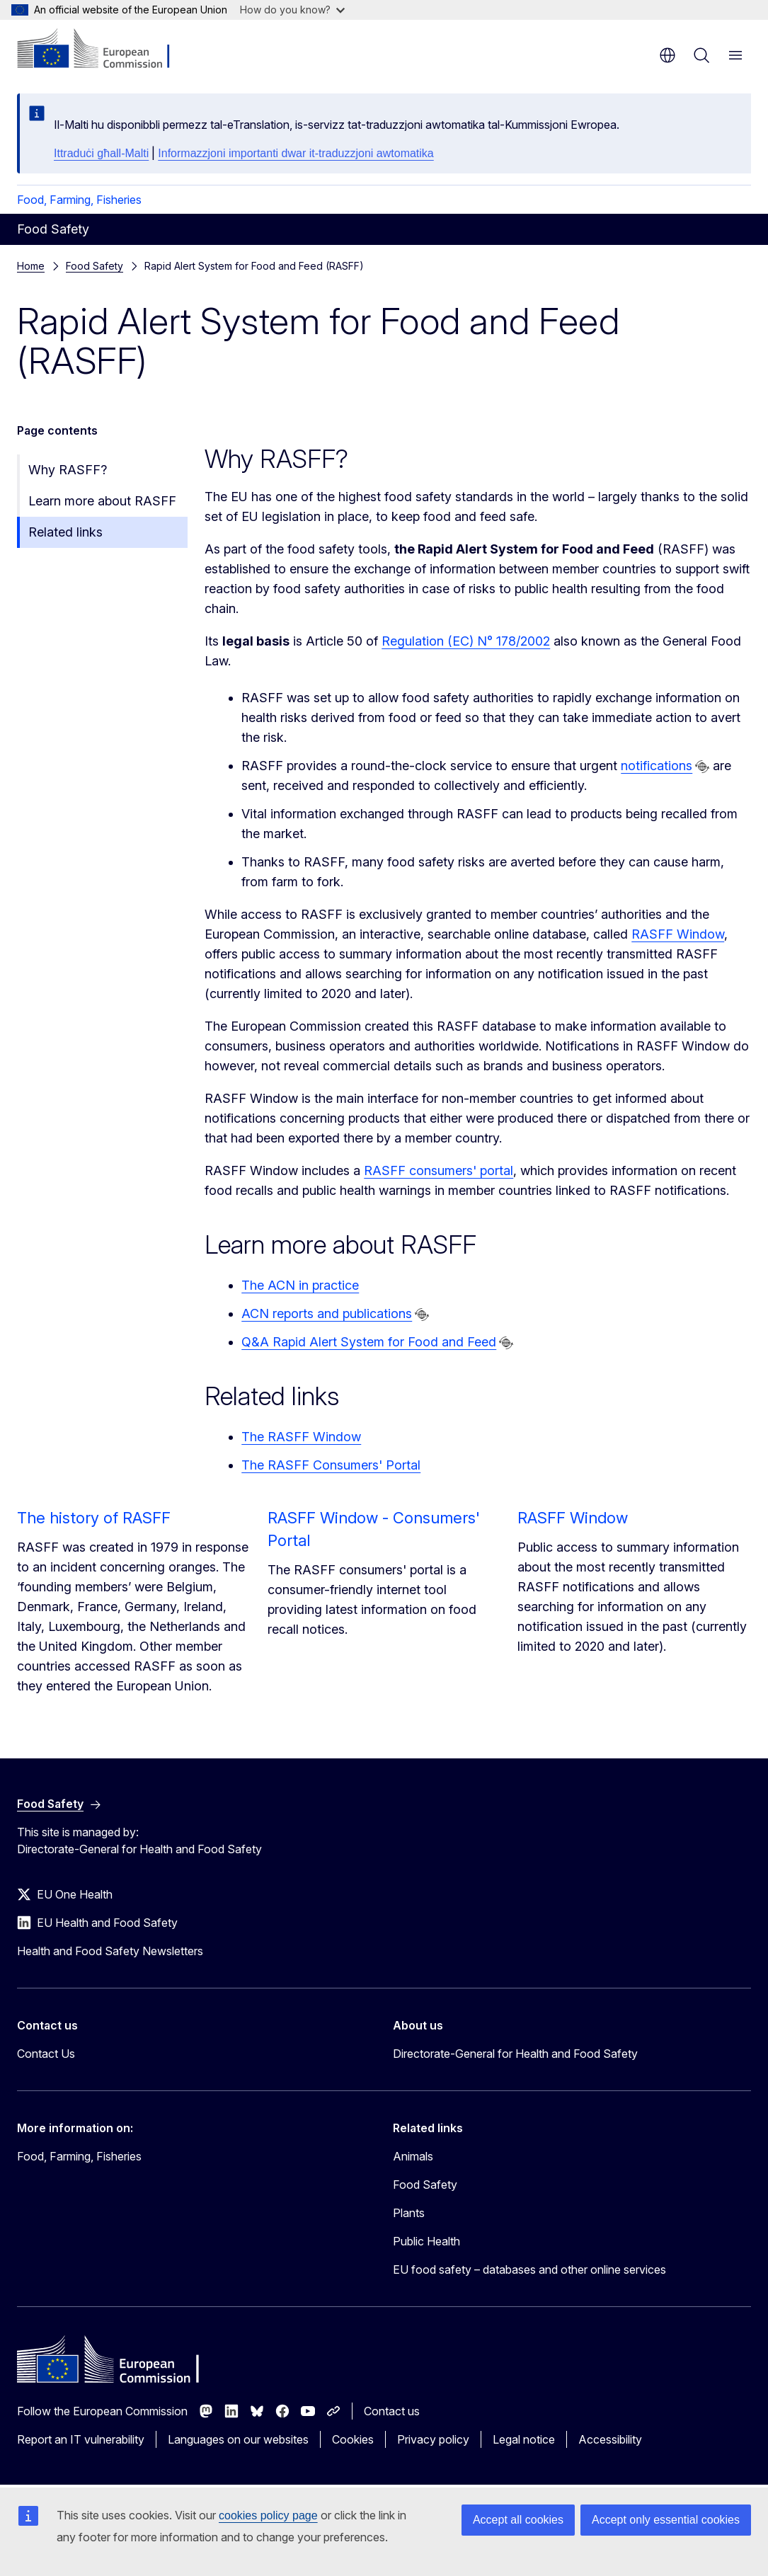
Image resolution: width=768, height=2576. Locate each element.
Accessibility (610, 2439)
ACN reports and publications (326, 1313)
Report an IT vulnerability (80, 2439)
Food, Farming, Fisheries (79, 200)
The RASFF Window (301, 1436)
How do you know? (292, 10)
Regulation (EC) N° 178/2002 (466, 641)
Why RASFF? (67, 469)
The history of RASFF (94, 1518)
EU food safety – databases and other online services (529, 2269)
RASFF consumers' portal (438, 1170)
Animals (413, 2156)
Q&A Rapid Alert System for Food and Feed (368, 1341)
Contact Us (46, 2054)
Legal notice (524, 2439)
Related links (65, 532)
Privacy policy (433, 2439)
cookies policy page (268, 2515)
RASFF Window (677, 934)
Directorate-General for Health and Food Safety (515, 2054)
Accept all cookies (518, 2520)
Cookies (353, 2439)
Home (31, 266)
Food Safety (94, 266)
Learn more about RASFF (102, 500)
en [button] (667, 55)
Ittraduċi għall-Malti (101, 153)
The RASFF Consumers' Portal (330, 1465)
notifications (656, 765)
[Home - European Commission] (103, 49)
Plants (409, 2213)
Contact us (392, 2411)
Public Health (426, 2241)
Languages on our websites (238, 2439)
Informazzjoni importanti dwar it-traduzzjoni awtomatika (295, 153)
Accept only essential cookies (666, 2520)
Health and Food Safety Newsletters (110, 1951)
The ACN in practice (300, 1285)
